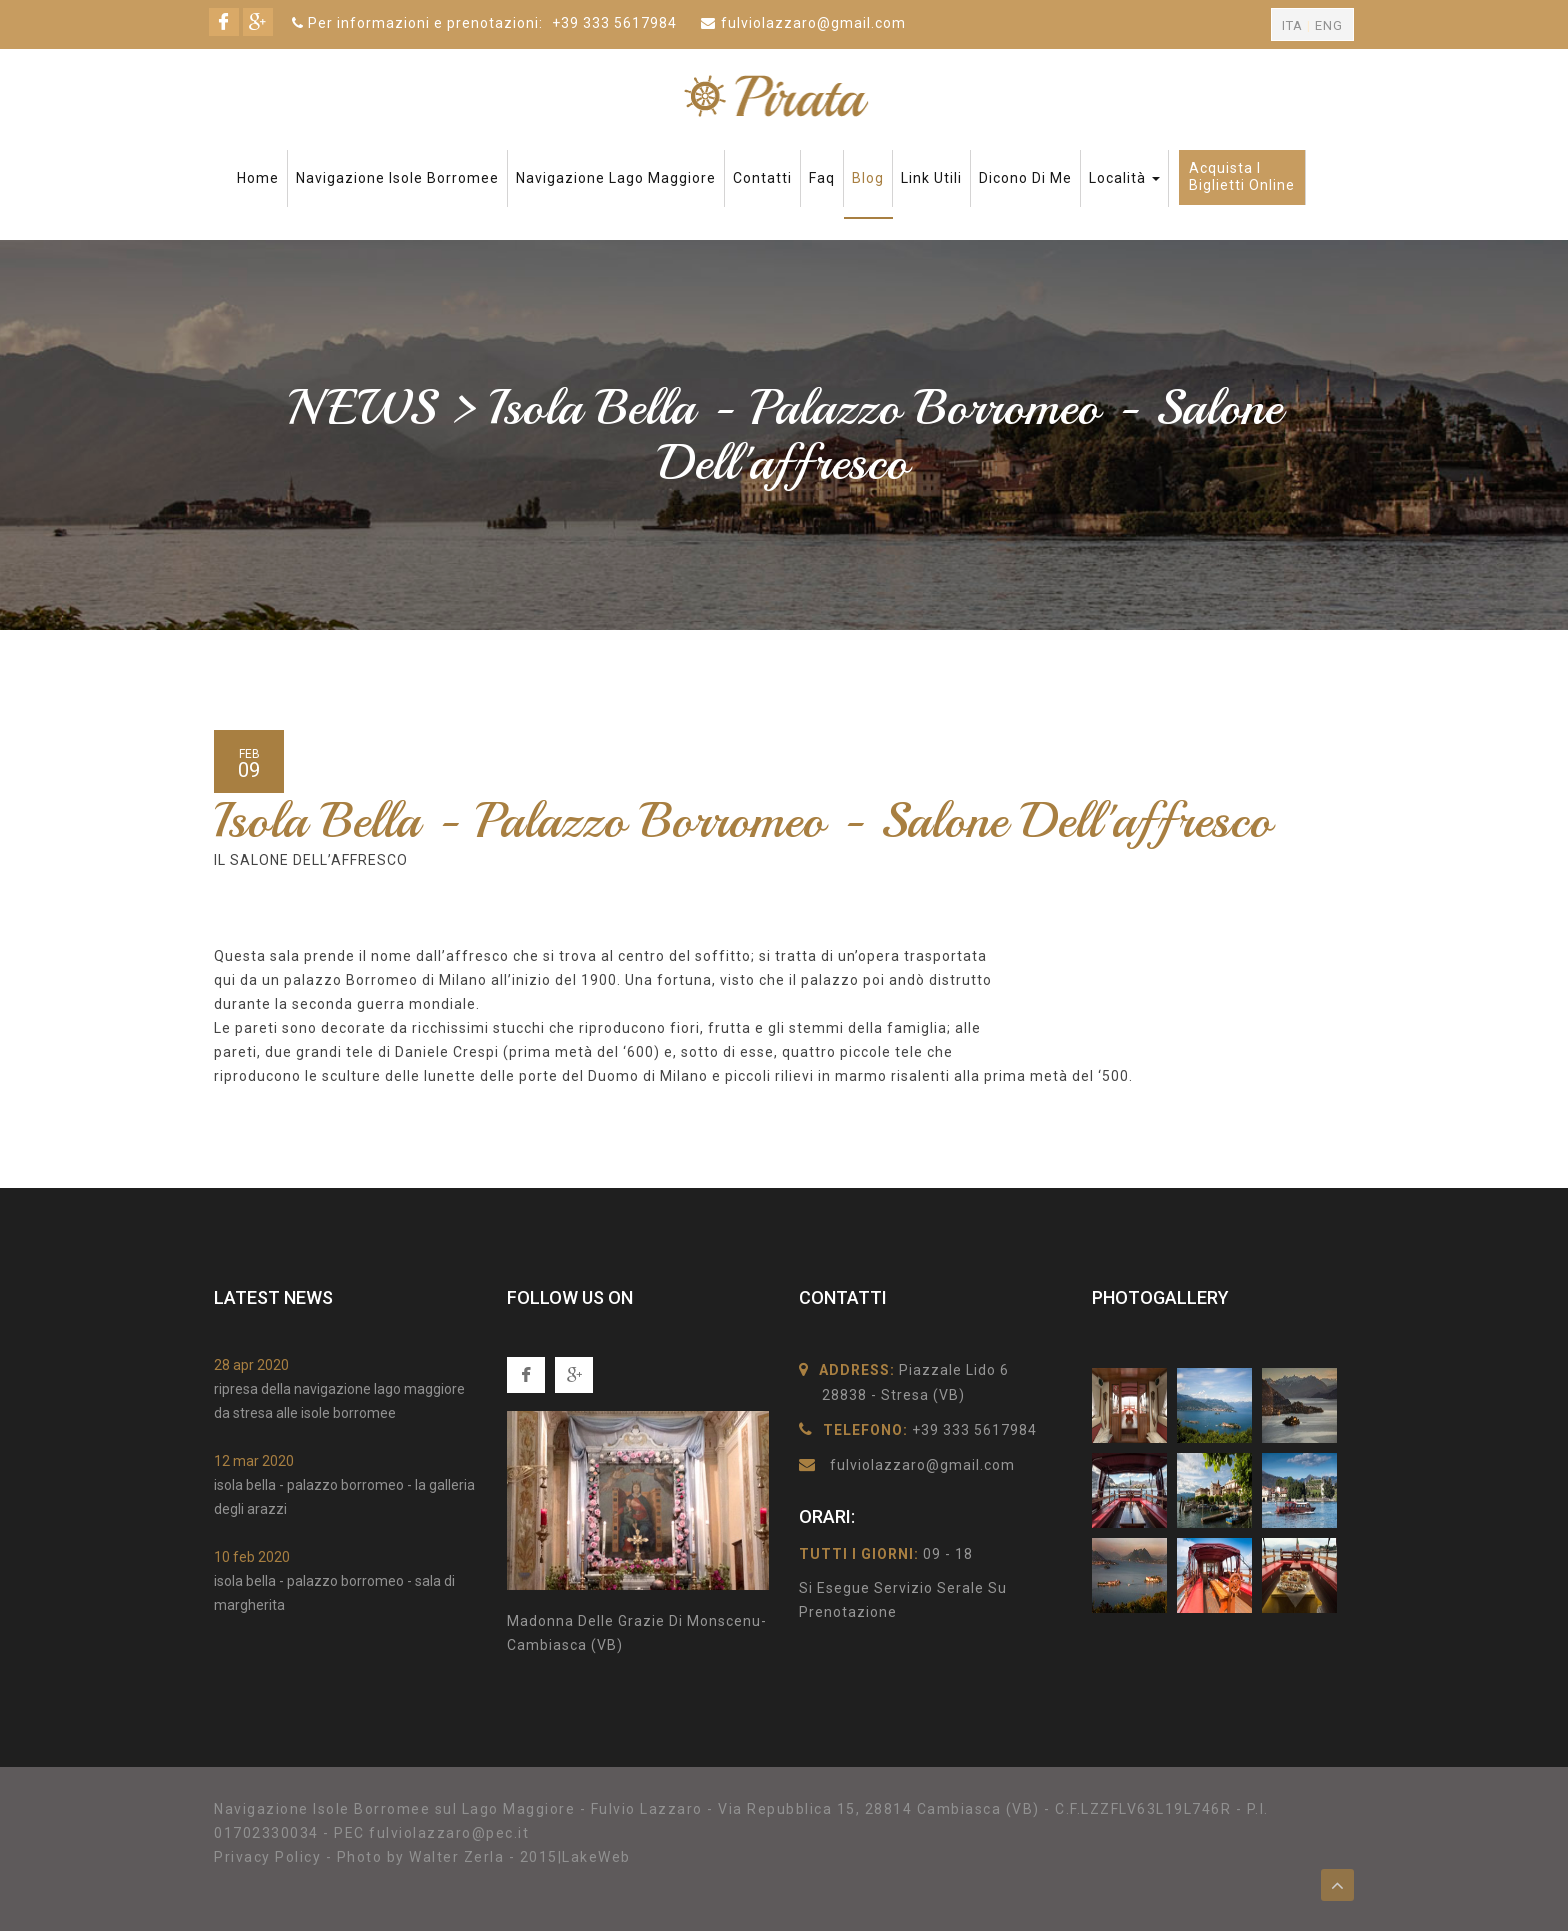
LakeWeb (596, 1857)
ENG (1329, 25)
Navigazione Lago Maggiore (616, 178)
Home (258, 178)
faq (822, 178)
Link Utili (931, 178)
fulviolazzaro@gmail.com (813, 23)
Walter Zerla (456, 1857)
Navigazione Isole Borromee (397, 178)
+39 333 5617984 (614, 23)
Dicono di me (1025, 178)
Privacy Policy (267, 1857)
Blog (868, 178)
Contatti (762, 178)
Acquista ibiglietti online (1242, 177)
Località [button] (1124, 178)
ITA (1292, 25)
